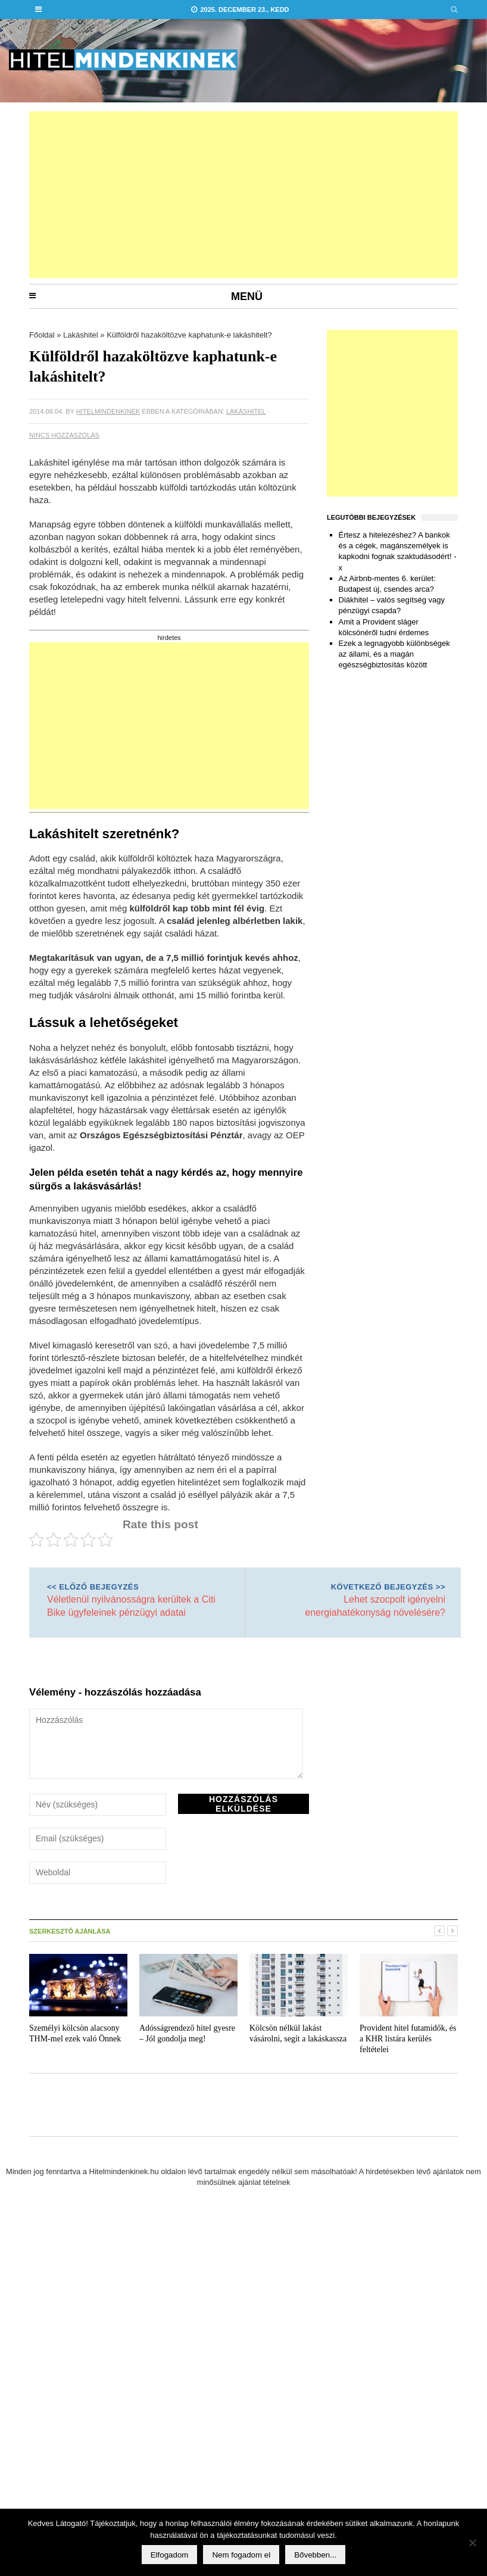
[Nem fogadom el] (472, 2543)
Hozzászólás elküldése (243, 1803)
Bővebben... (315, 2554)
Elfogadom (170, 2554)
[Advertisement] (154, 194)
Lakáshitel (80, 334)
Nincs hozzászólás (64, 435)
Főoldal (42, 334)
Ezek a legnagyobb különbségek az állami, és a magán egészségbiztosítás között (394, 654)
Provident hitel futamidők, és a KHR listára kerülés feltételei (408, 2039)
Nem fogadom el (241, 2554)
